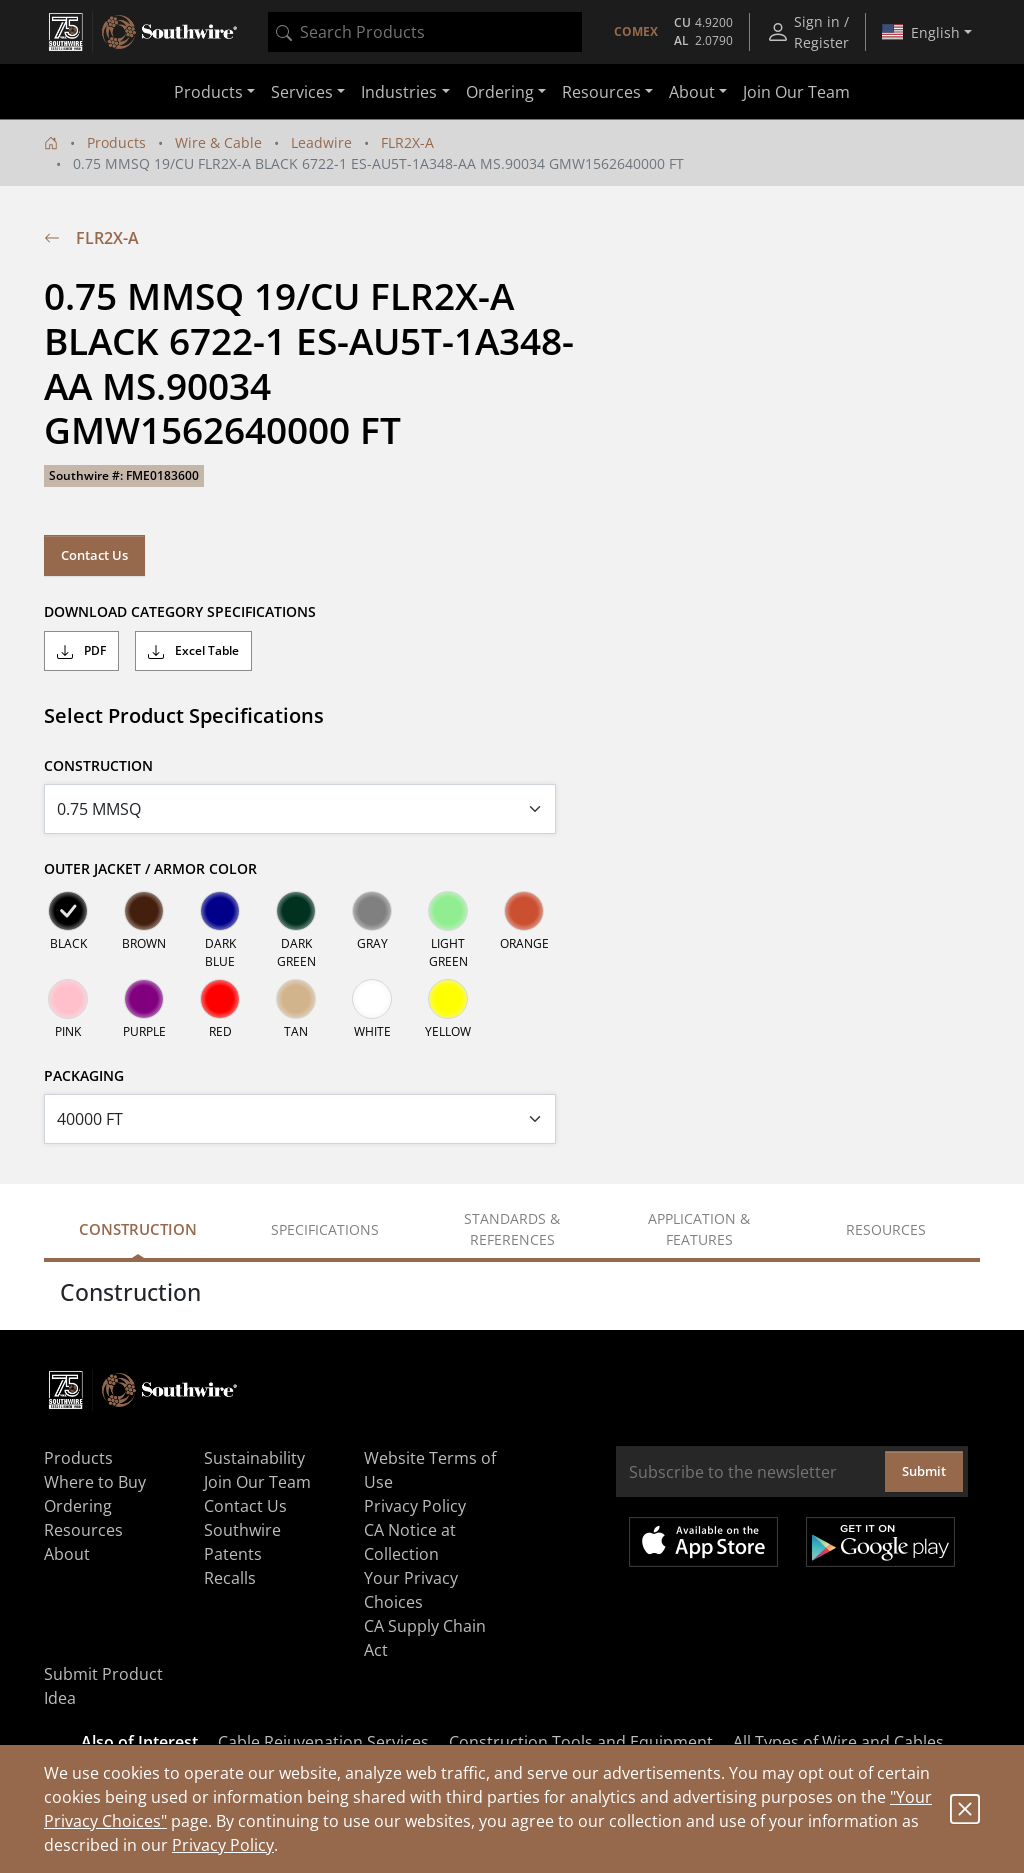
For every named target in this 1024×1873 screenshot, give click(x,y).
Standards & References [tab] (512, 1229)
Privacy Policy (223, 1845)
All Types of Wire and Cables (838, 1742)
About (67, 1554)
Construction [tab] (138, 1229)
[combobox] (425, 32)
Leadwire (321, 142)
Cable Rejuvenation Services (323, 1742)
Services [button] (302, 92)
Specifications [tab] (325, 1229)
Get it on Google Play (880, 1542)
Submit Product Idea (103, 1686)
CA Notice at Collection (410, 1542)
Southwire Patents (242, 1542)
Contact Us (94, 555)
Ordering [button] (500, 92)
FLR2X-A (407, 142)
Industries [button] (399, 92)
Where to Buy (95, 1482)
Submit (924, 1471)
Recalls (230, 1578)
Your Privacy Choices (411, 1590)
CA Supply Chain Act (425, 1638)
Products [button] (208, 92)
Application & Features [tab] (699, 1229)
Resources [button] (601, 92)
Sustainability (254, 1458)
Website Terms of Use (430, 1470)
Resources (83, 1530)
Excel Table (193, 651)
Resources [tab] (886, 1229)
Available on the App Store (703, 1542)
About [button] (692, 92)
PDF (81, 651)
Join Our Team (796, 92)
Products (116, 142)
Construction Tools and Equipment (581, 1742)
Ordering (78, 1506)
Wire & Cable (218, 142)
